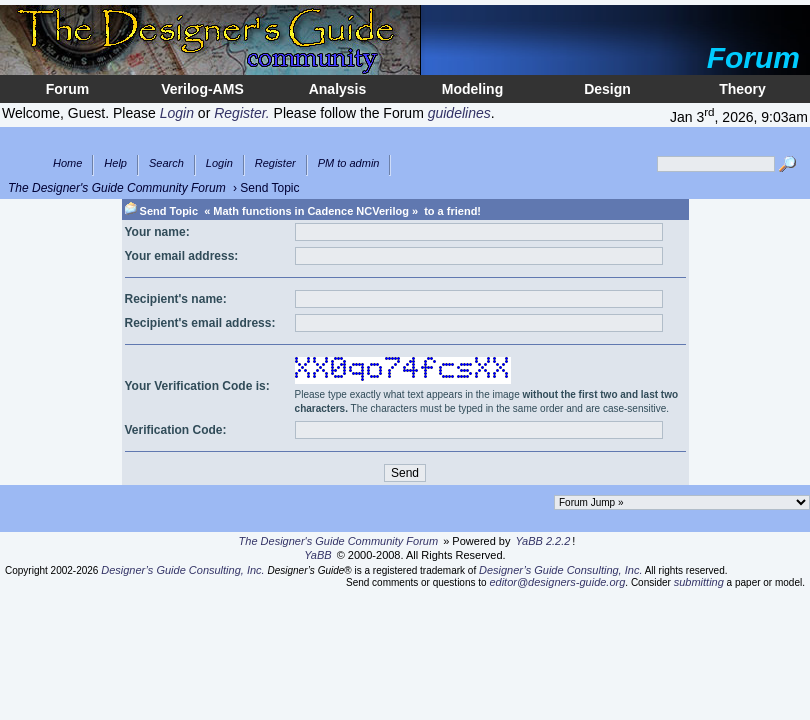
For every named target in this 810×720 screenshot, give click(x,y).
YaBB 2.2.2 (543, 541)
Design (607, 89)
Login (219, 163)
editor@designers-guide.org (557, 582)
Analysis (338, 89)
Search (166, 163)
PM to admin (349, 163)
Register (275, 163)
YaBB (317, 555)
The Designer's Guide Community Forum (117, 188)
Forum (68, 89)
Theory (742, 89)
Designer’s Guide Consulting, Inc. (182, 570)
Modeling (472, 89)
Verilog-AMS (202, 89)
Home (67, 163)
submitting (699, 582)
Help (115, 163)
